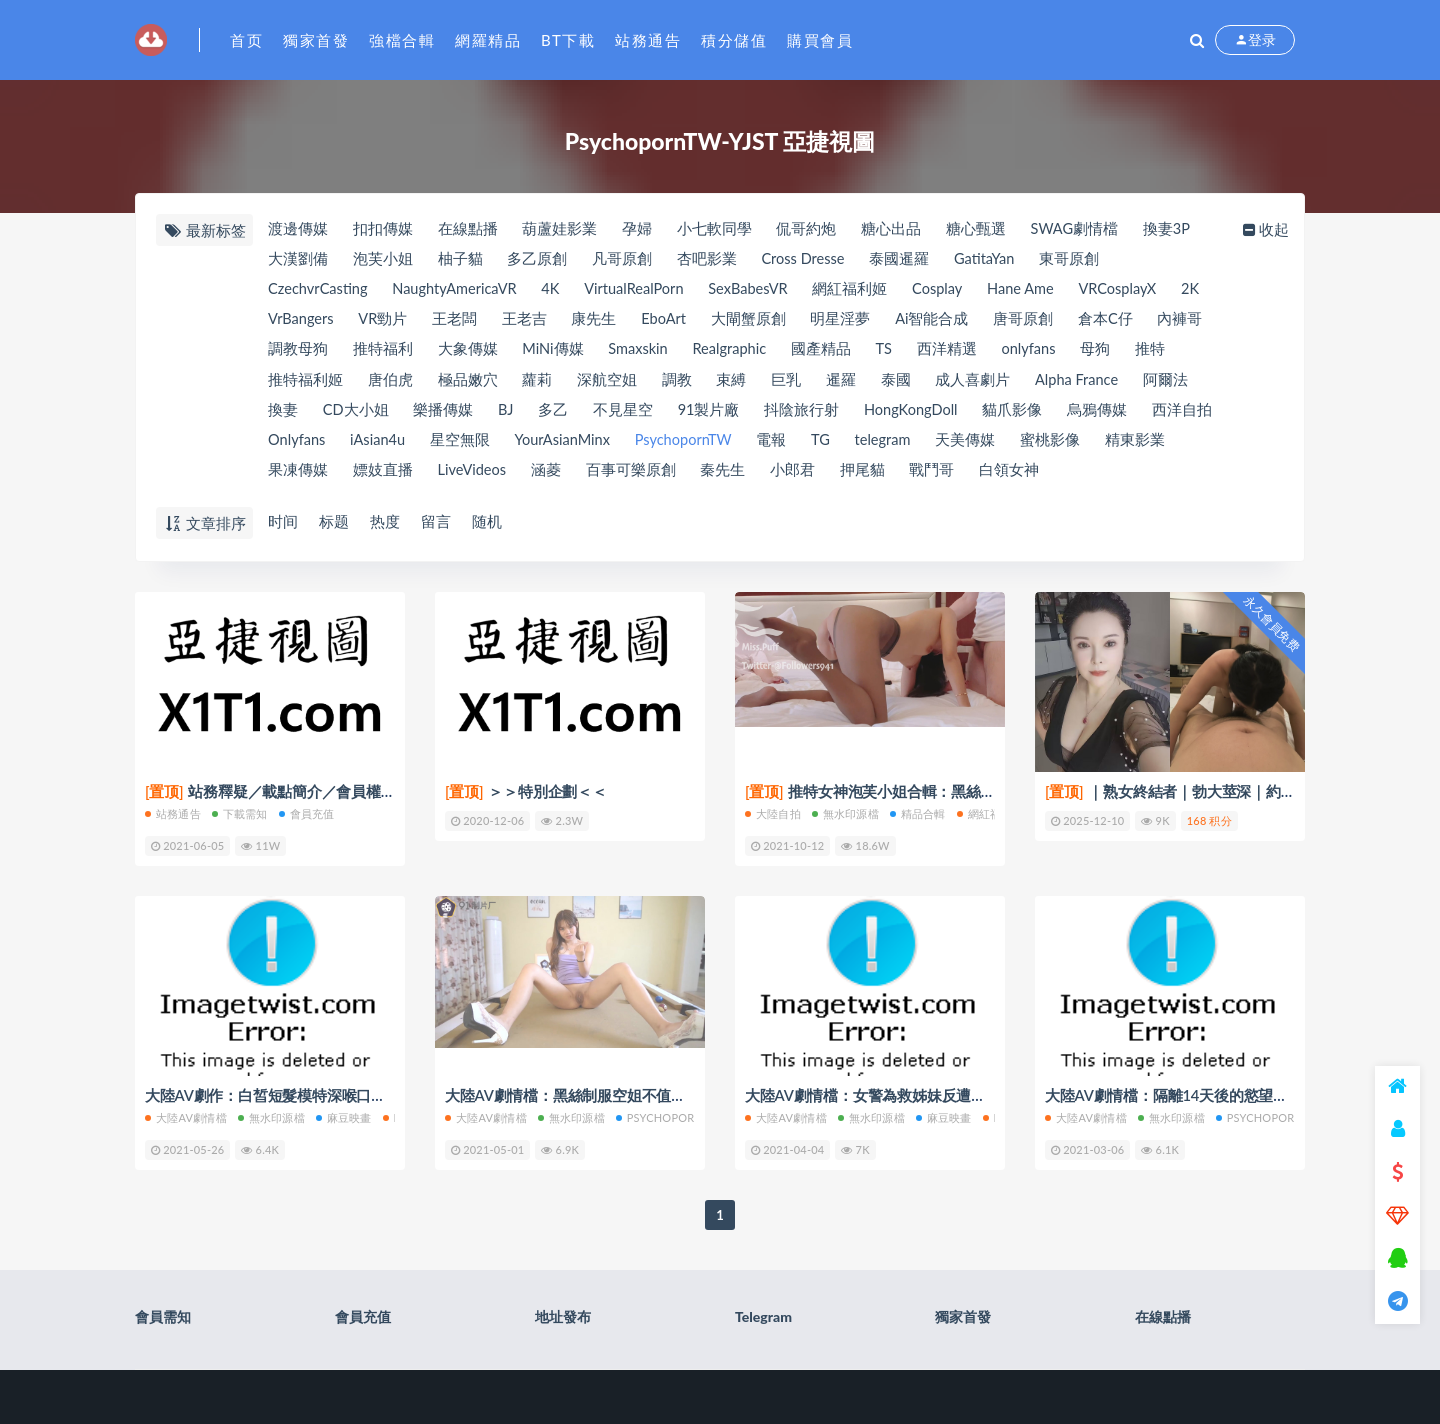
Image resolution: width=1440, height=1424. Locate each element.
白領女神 (1106, 477)
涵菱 (636, 477)
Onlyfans (382, 446)
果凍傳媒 (383, 477)
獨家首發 (316, 40)
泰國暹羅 (909, 260)
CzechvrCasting (318, 291)
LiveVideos (560, 477)
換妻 (353, 415)
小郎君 (886, 477)
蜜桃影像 (1157, 446)
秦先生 (815, 477)
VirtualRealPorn (645, 291)
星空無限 (550, 446)
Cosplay (957, 291)
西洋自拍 (297, 446)
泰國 (960, 384)
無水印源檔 (845, 813)
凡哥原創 (625, 260)
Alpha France (1145, 384)
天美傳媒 (1071, 446)
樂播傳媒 (516, 415)
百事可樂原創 (722, 477)
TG (921, 446)
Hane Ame (1043, 291)
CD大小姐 (427, 415)
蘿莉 (595, 384)
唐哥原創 (1081, 322)
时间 (282, 522)
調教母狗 (368, 353)
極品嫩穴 (525, 384)
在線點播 (469, 229)
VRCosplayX (1143, 291)
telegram (986, 446)
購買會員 (820, 40)
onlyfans (1115, 353)
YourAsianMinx (655, 446)
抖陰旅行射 (881, 415)
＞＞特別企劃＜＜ (526, 792)
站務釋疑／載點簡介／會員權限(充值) (289, 792)
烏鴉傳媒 (1183, 415)
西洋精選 (1031, 353)
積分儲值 (734, 40)
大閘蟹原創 (802, 322)
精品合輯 (918, 813)
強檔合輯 (402, 40)
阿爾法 (289, 415)
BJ (580, 415)
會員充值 (307, 813)
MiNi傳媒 (626, 353)
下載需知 (240, 813)
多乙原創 (540, 260)
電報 (871, 446)
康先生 (644, 322)
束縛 (793, 384)
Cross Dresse (810, 260)
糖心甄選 (984, 229)
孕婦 (640, 229)
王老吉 (573, 322)
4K (558, 291)
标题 (334, 522)
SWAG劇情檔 (1084, 229)
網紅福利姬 (867, 291)
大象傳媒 (540, 353)
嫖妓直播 (469, 477)
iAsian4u (466, 446)
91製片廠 (786, 415)
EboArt (716, 322)
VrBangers (345, 322)
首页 (246, 40)
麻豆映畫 (344, 1116)
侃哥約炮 (812, 229)
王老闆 (502, 322)
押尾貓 (956, 477)
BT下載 (568, 40)
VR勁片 (430, 322)
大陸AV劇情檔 (186, 1116)
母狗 (1183, 353)
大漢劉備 (297, 260)
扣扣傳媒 (383, 229)
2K (276, 322)
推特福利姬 (360, 384)
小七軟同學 (718, 229)
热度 (386, 522)
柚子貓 (461, 260)
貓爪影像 (1097, 415)
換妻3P (1178, 229)
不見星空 (699, 415)
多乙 (629, 415)
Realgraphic (809, 353)
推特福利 (454, 353)
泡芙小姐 (383, 260)
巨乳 (849, 384)
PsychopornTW (780, 446)
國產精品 (902, 353)
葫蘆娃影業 (562, 229)
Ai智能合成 (989, 322)
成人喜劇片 (1038, 384)
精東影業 (297, 477)
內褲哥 (289, 353)
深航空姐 (666, 384)
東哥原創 (1083, 260)
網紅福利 (985, 813)
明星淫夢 (896, 322)
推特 (282, 384)
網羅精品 (488, 40)
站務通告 (648, 40)
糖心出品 (898, 229)
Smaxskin (713, 353)
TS (966, 353)
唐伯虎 (446, 384)
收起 (1267, 229)
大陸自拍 (773, 813)
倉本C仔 (1164, 322)
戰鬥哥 (1027, 477)
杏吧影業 (711, 260)
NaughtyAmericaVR (459, 291)
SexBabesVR (763, 291)
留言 (438, 522)
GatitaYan (995, 260)
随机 (490, 522)
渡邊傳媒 (297, 229)
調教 (737, 384)
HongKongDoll (992, 415)
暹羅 (905, 384)
